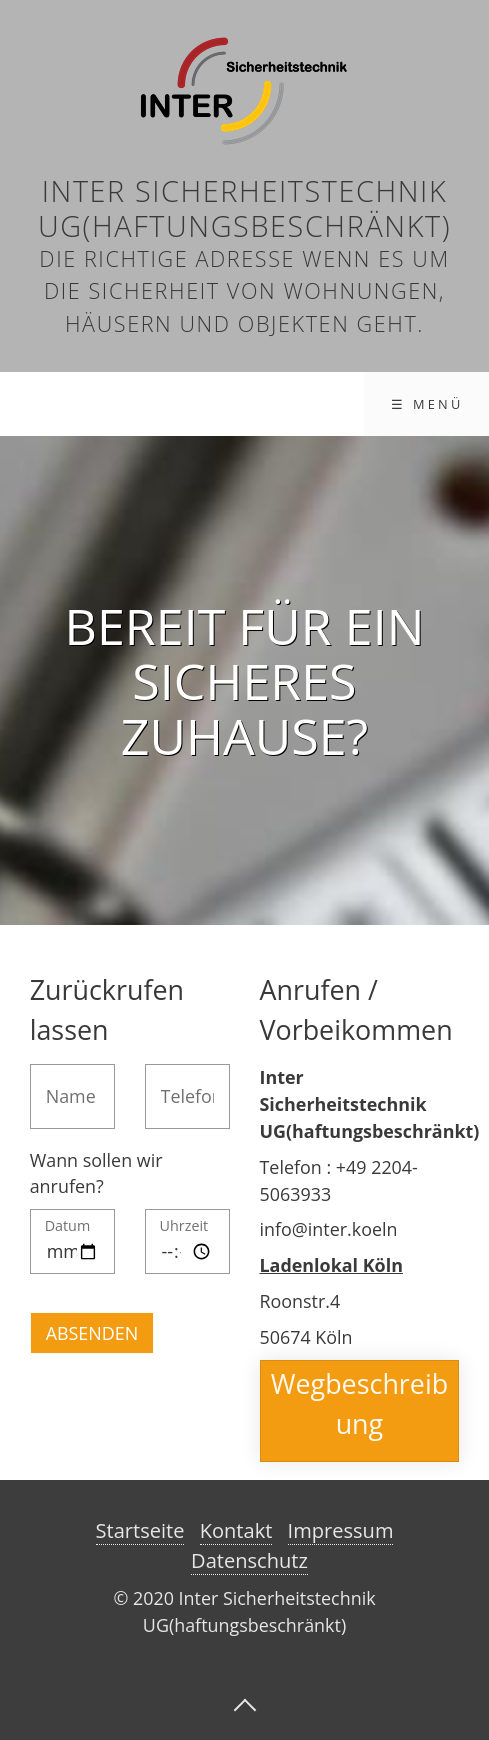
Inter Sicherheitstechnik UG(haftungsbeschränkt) (244, 208)
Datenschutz (249, 1560)
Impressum (341, 1530)
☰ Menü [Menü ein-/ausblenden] (427, 404)
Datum (68, 1227)
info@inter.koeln (329, 1229)
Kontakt (236, 1530)
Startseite (140, 1530)
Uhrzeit (184, 1227)
